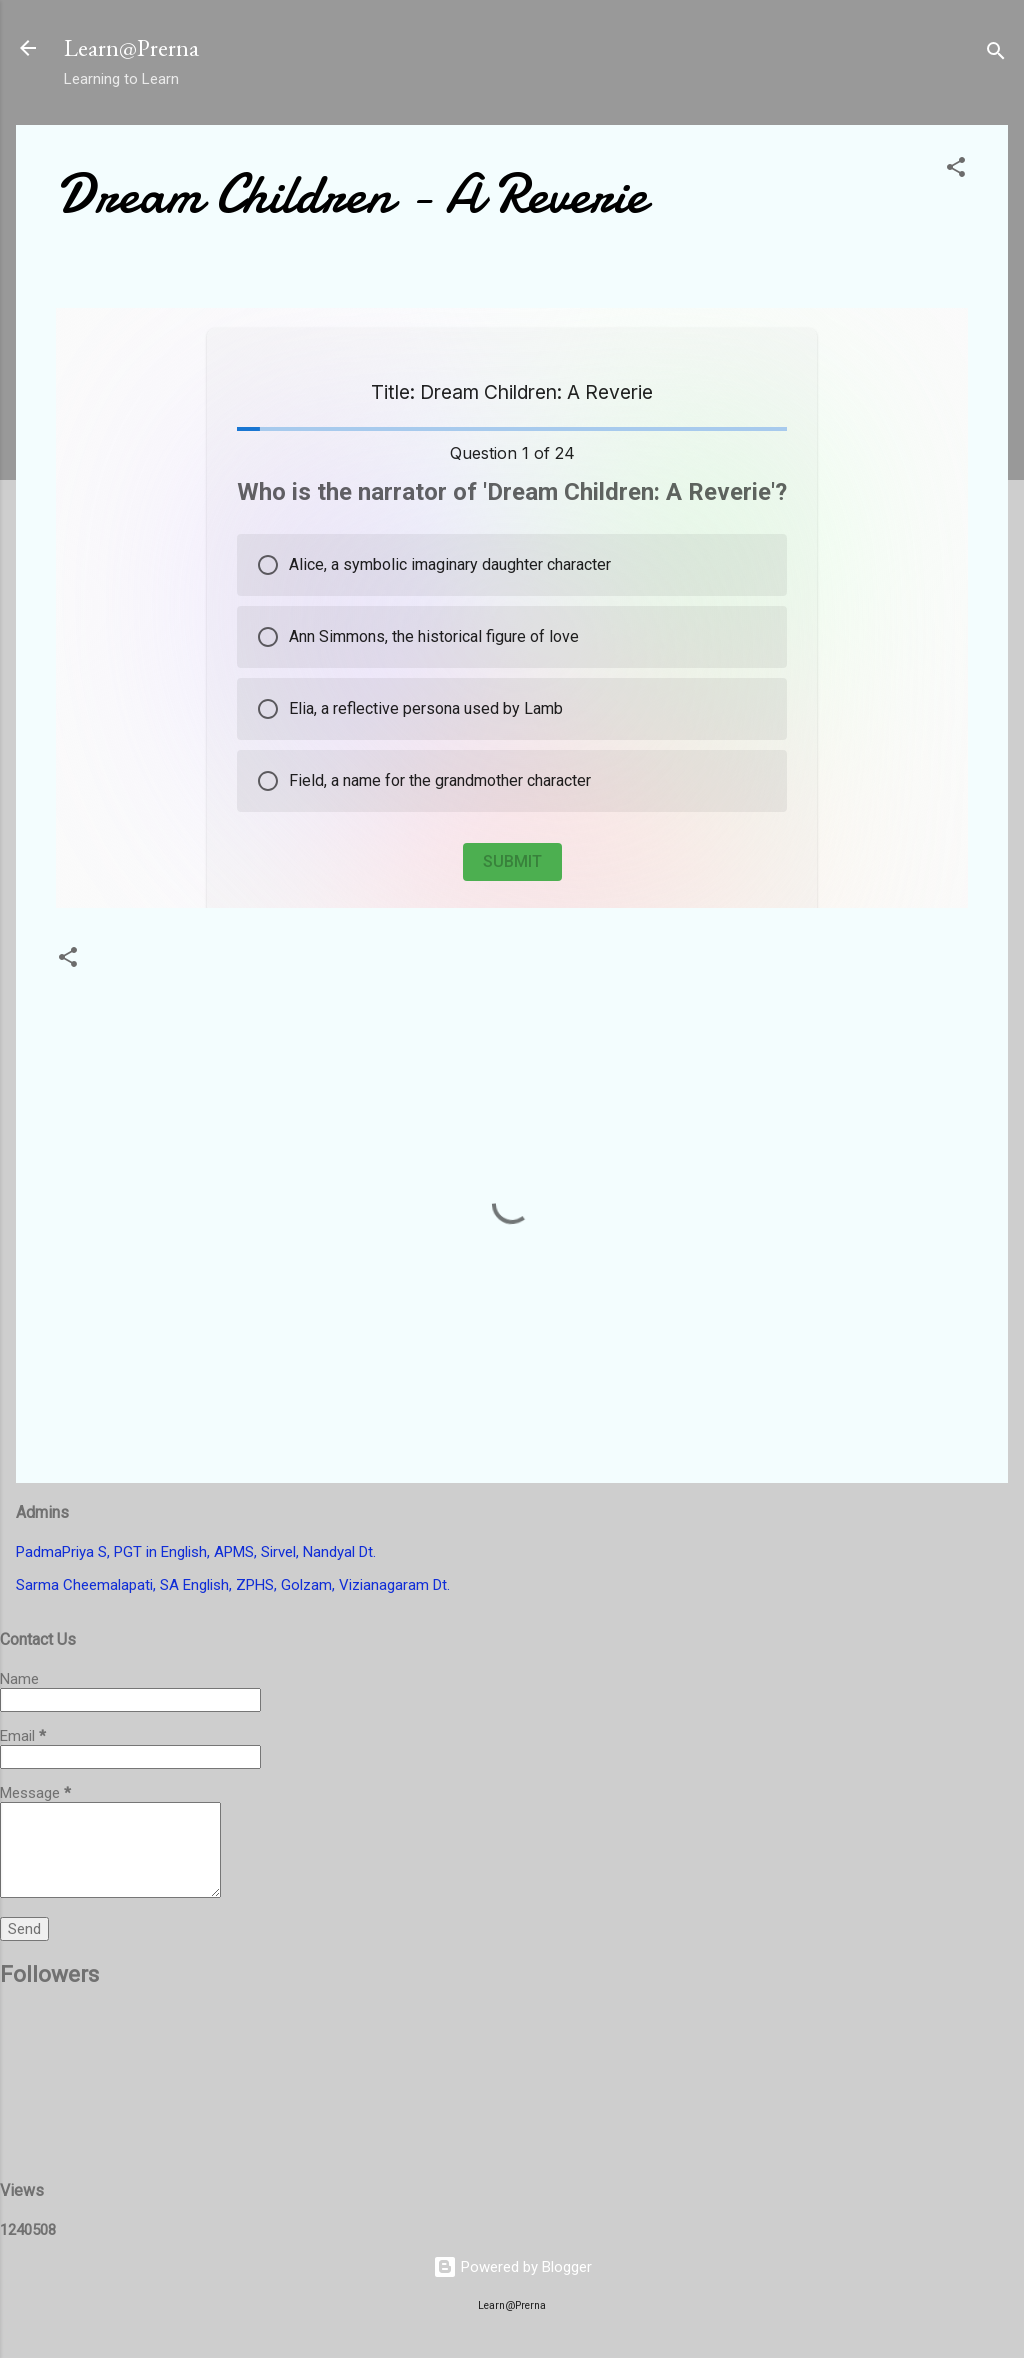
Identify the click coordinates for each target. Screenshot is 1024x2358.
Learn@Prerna (131, 47)
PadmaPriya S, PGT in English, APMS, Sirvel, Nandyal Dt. (196, 1552)
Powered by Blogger (512, 2267)
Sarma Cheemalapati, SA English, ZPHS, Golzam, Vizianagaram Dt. (233, 1585)
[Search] (996, 54)
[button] (956, 170)
